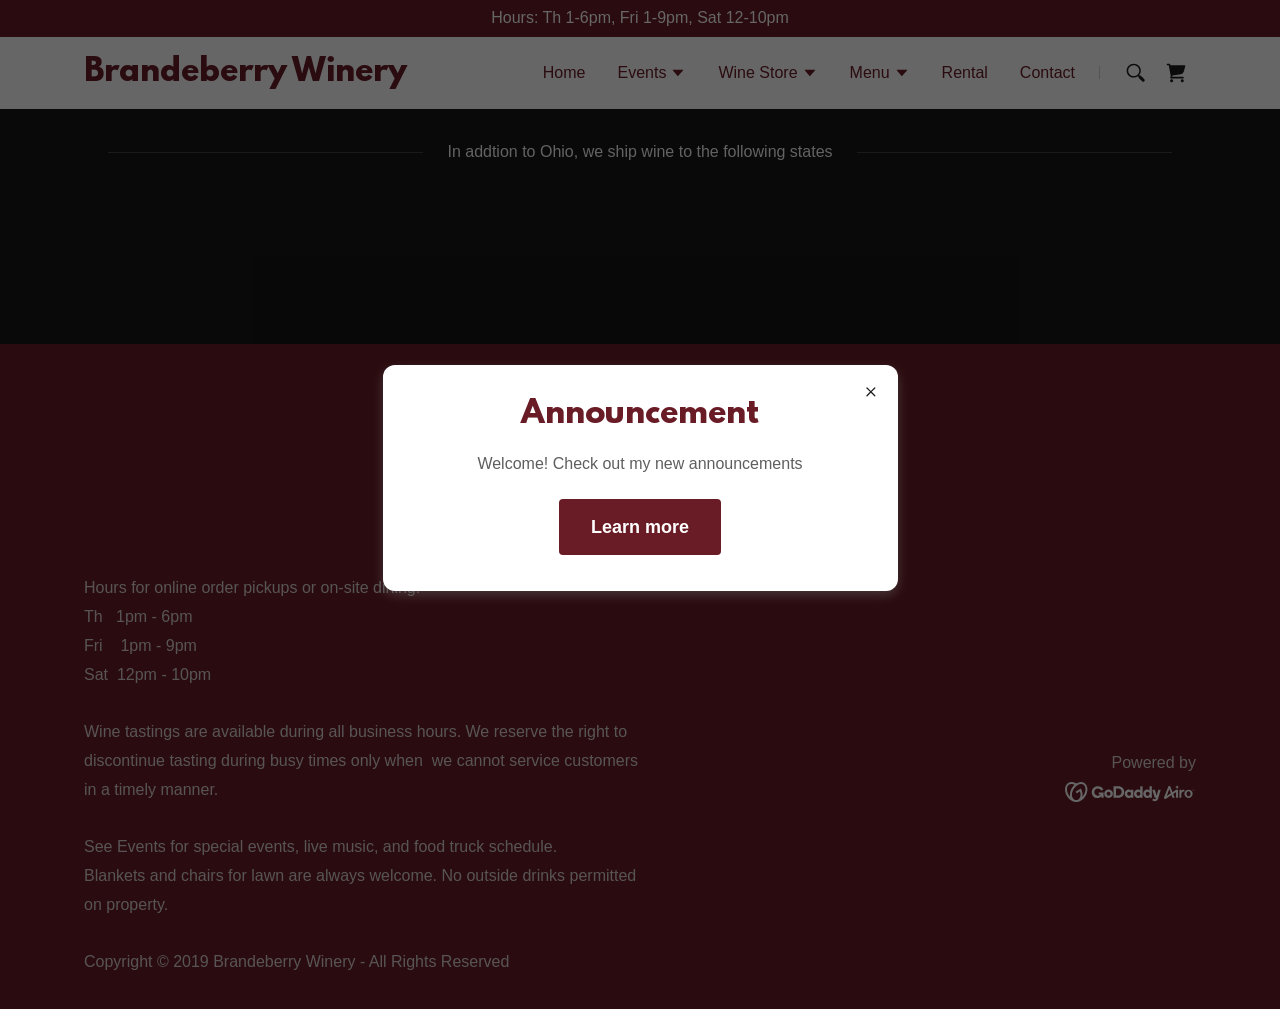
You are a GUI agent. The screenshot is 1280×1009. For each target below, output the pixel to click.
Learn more (640, 527)
